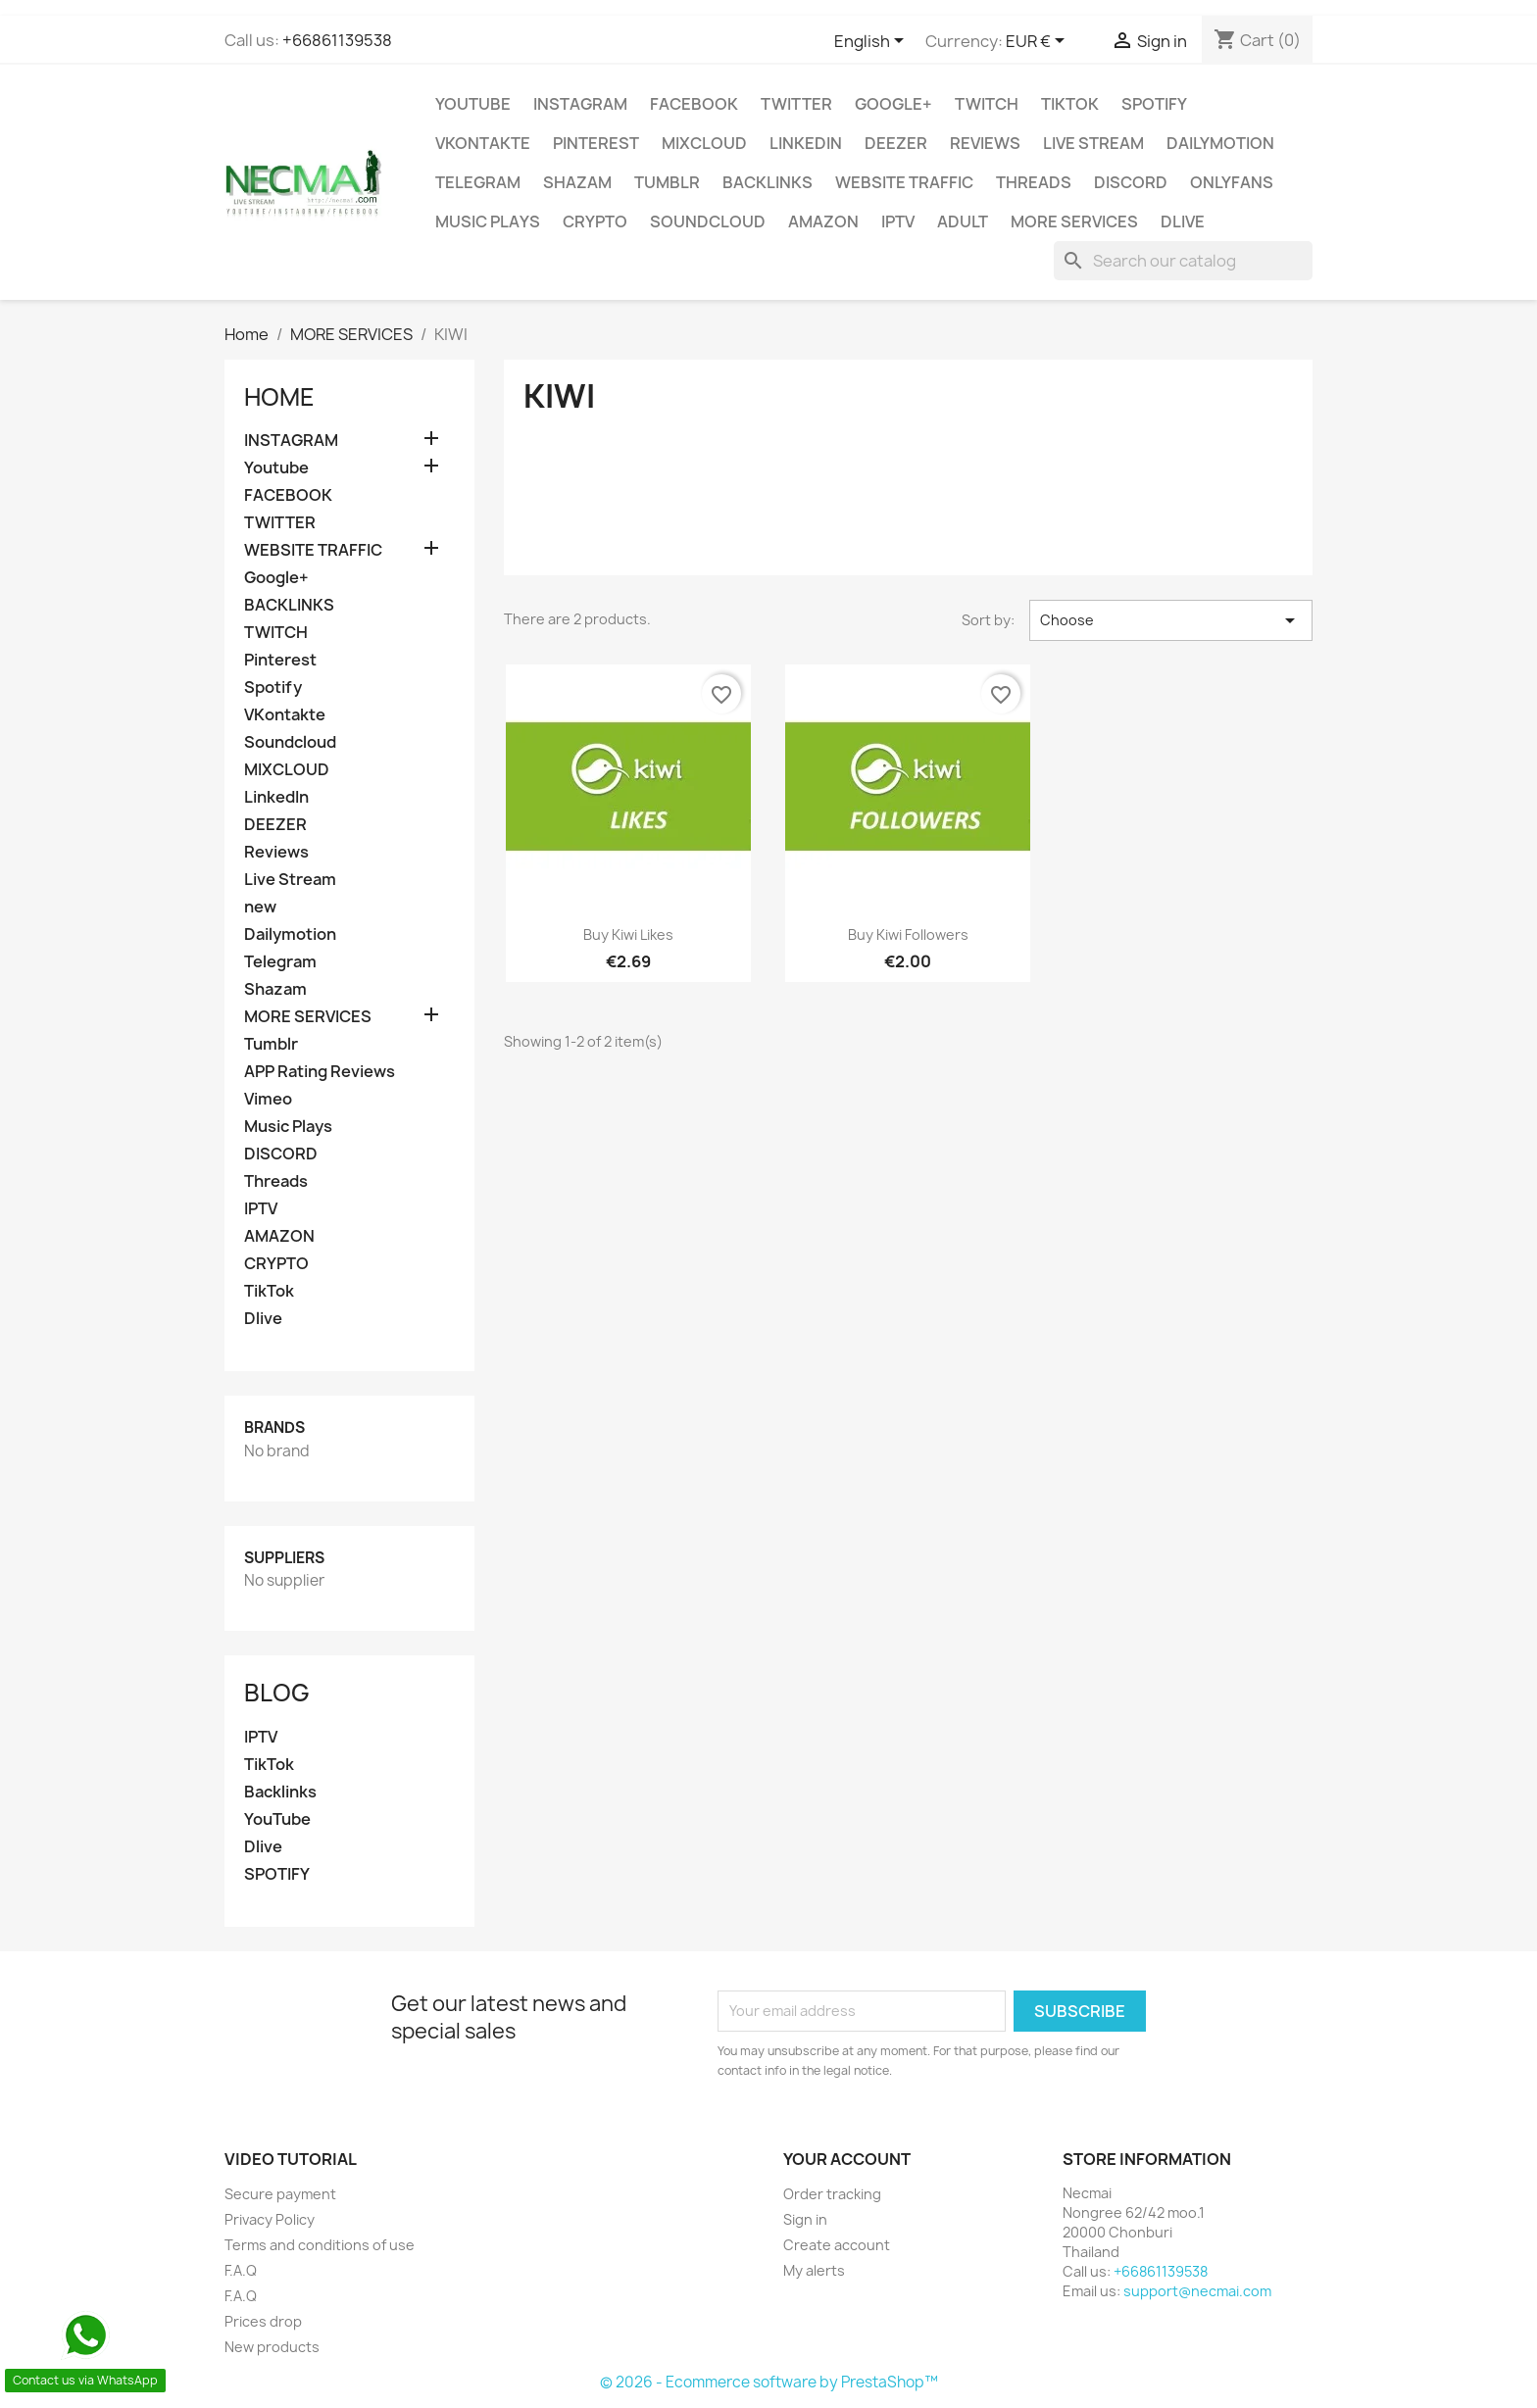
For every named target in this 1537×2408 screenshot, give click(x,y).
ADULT (962, 221)
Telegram (478, 182)
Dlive (1183, 221)
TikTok (1070, 104)
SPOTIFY (277, 1874)
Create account (836, 2245)
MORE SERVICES (1074, 221)
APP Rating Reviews (319, 1071)
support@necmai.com (1197, 2291)
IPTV (898, 221)
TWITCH (986, 104)
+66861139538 (337, 40)
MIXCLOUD (704, 143)
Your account (847, 2159)
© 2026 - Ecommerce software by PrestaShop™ (769, 2382)
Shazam (577, 182)
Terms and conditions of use (319, 2245)
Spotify (1154, 104)
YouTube (277, 1819)
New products (272, 2346)
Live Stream (1093, 143)
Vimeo (268, 1099)
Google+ (893, 104)
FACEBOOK (694, 104)
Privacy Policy (269, 2219)
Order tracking (832, 2194)
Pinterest (596, 143)
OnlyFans (1231, 182)
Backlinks (280, 1792)
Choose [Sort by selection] (1171, 620)
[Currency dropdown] (1038, 42)
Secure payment (280, 2194)
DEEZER (896, 143)
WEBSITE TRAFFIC (904, 182)
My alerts (814, 2270)
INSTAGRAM (580, 104)
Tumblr (667, 182)
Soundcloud (708, 221)
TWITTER (796, 104)
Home (279, 397)
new (260, 907)
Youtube (473, 104)
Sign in (805, 2219)
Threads (1033, 182)
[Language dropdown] (872, 42)
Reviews (985, 143)
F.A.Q (240, 2270)
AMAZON (823, 221)
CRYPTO (595, 221)
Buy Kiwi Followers (908, 934)
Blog (277, 1692)
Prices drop (263, 2321)
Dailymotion (1220, 143)
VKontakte (482, 143)
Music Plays (487, 221)
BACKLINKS (767, 182)
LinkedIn (805, 143)
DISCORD (1130, 182)
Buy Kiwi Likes (628, 934)
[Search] (1183, 260)
